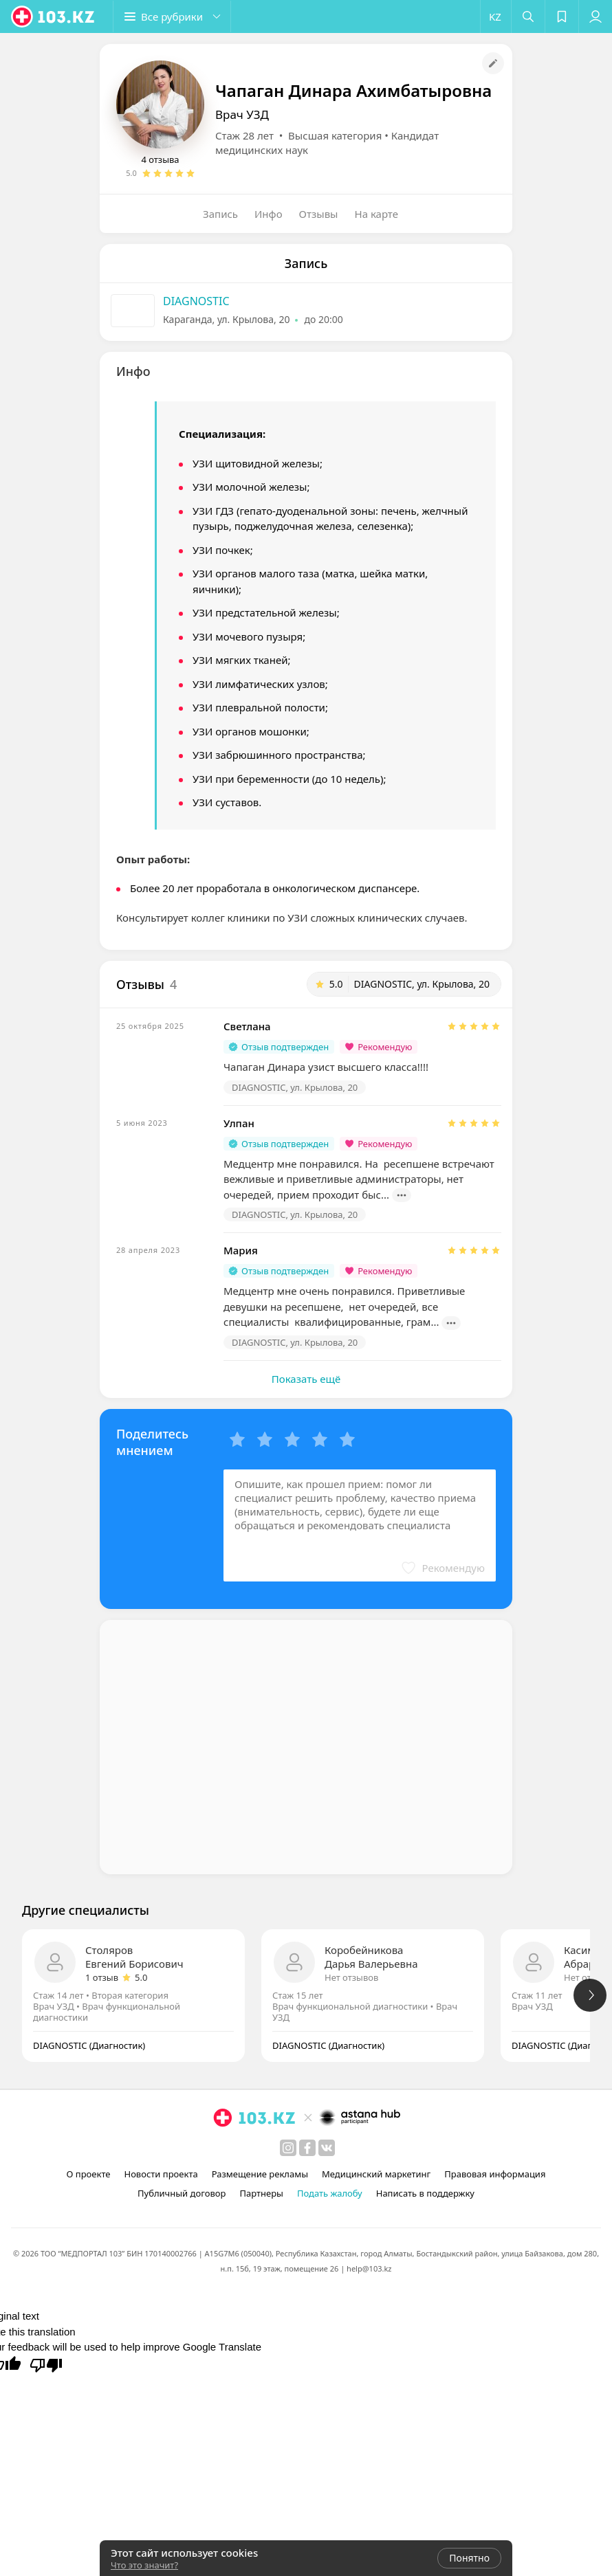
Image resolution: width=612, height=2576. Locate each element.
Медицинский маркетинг (376, 2174)
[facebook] (307, 2148)
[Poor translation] (46, 2364)
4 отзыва (160, 159)
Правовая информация (494, 2174)
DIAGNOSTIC (196, 301)
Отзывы (318, 214)
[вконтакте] (326, 2148)
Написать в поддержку (425, 2193)
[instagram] (288, 2148)
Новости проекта (160, 2174)
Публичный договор (182, 2193)
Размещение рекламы (260, 2174)
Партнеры (261, 2193)
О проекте (89, 2174)
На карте (376, 214)
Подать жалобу (329, 2193)
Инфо (268, 214)
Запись (220, 214)
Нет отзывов (351, 1977)
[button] (172, 16)
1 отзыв (101, 1977)
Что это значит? (144, 2565)
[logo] (53, 16)
